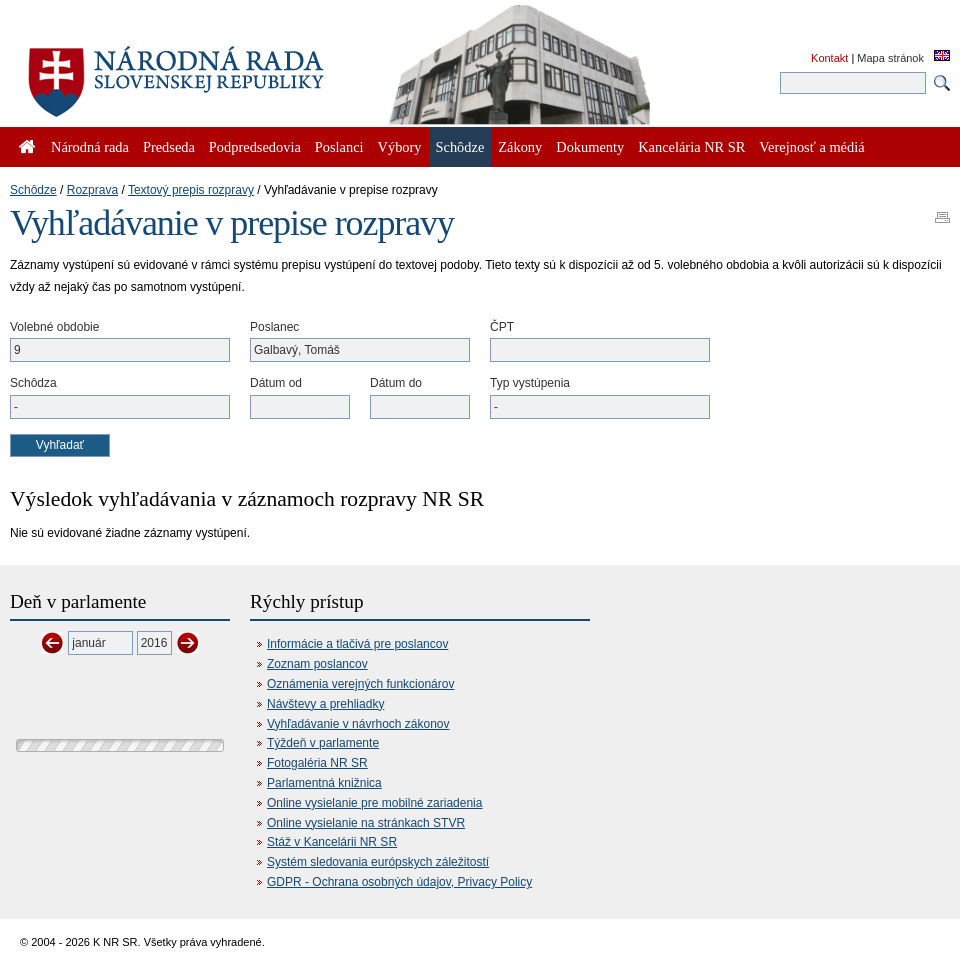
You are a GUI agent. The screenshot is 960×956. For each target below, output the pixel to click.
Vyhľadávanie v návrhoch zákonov (358, 724)
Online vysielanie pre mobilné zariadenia (374, 803)
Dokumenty (590, 147)
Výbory (400, 147)
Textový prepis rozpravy (191, 190)
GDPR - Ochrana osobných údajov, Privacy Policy (399, 882)
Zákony (520, 147)
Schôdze (33, 190)
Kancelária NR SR (691, 147)
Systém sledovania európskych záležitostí (378, 862)
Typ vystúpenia (530, 383)
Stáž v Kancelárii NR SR (332, 842)
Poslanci (339, 147)
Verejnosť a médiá (811, 147)
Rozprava (92, 190)
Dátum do (396, 383)
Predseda (169, 147)
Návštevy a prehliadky (325, 704)
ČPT (502, 327)
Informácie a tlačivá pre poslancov (357, 644)
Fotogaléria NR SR (317, 763)
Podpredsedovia (255, 147)
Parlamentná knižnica (324, 783)
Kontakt (829, 58)
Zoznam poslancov (317, 664)
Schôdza (33, 383)
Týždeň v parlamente (323, 743)
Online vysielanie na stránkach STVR (366, 823)
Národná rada (90, 147)
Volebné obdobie (54, 327)
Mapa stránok (890, 58)
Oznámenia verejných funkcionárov (360, 684)
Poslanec (274, 327)
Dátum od (276, 383)
